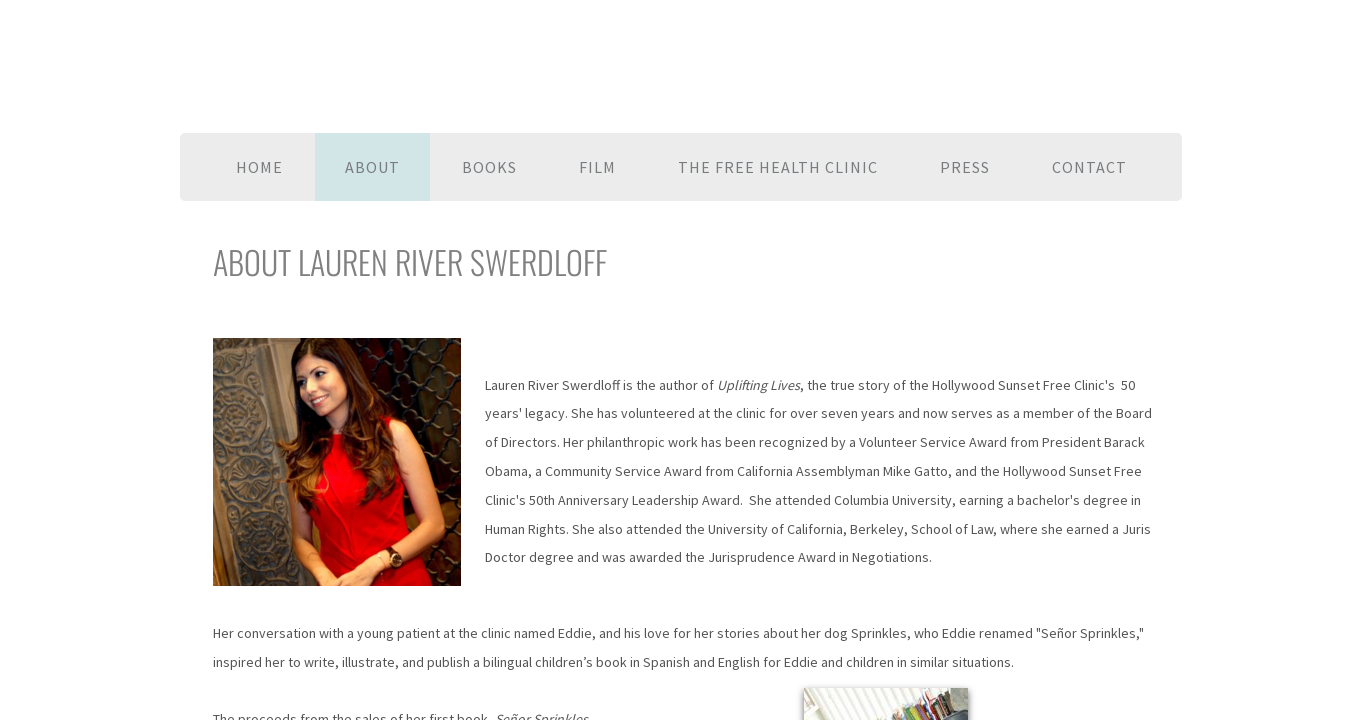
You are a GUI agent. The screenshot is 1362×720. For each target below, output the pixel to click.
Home (259, 167)
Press (965, 167)
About (372, 167)
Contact (1089, 167)
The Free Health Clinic (778, 167)
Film (597, 167)
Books (489, 167)
